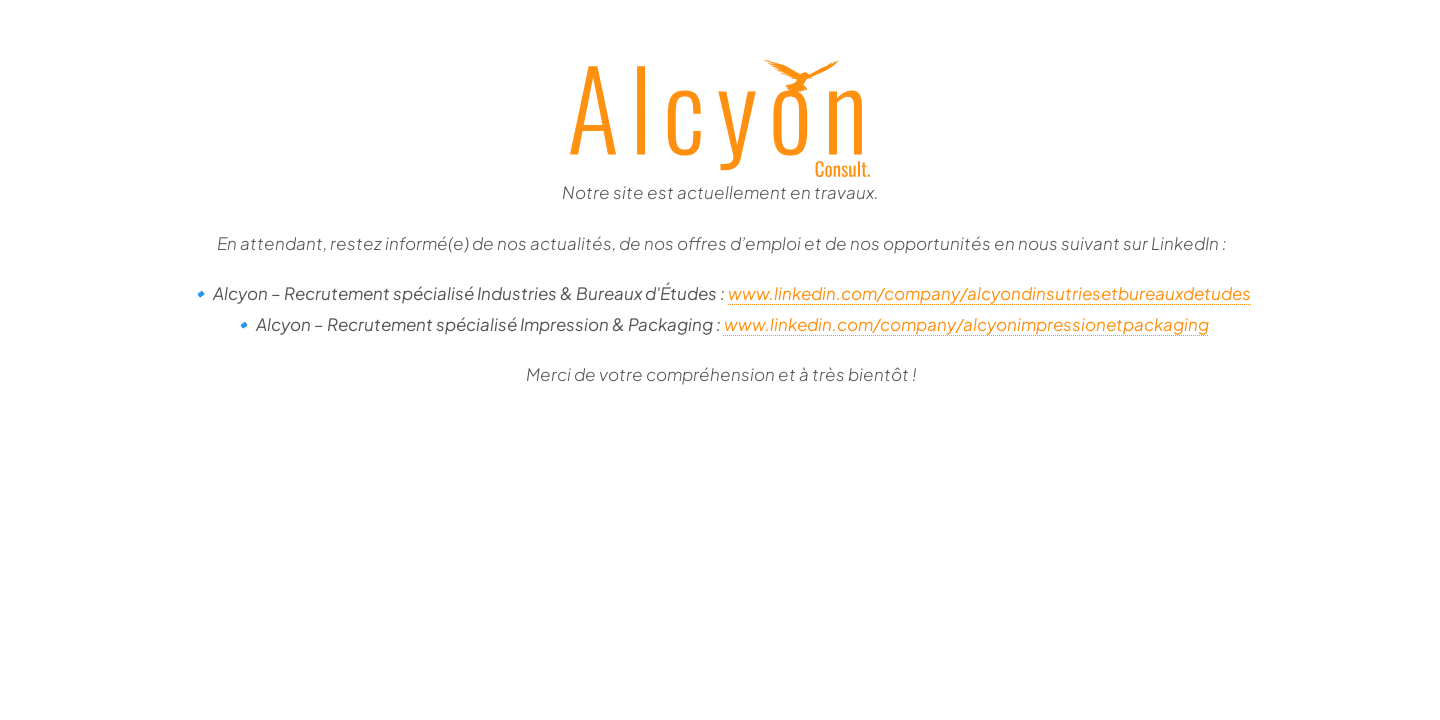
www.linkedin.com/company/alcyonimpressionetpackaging (966, 324)
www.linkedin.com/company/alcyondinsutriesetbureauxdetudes (989, 293)
